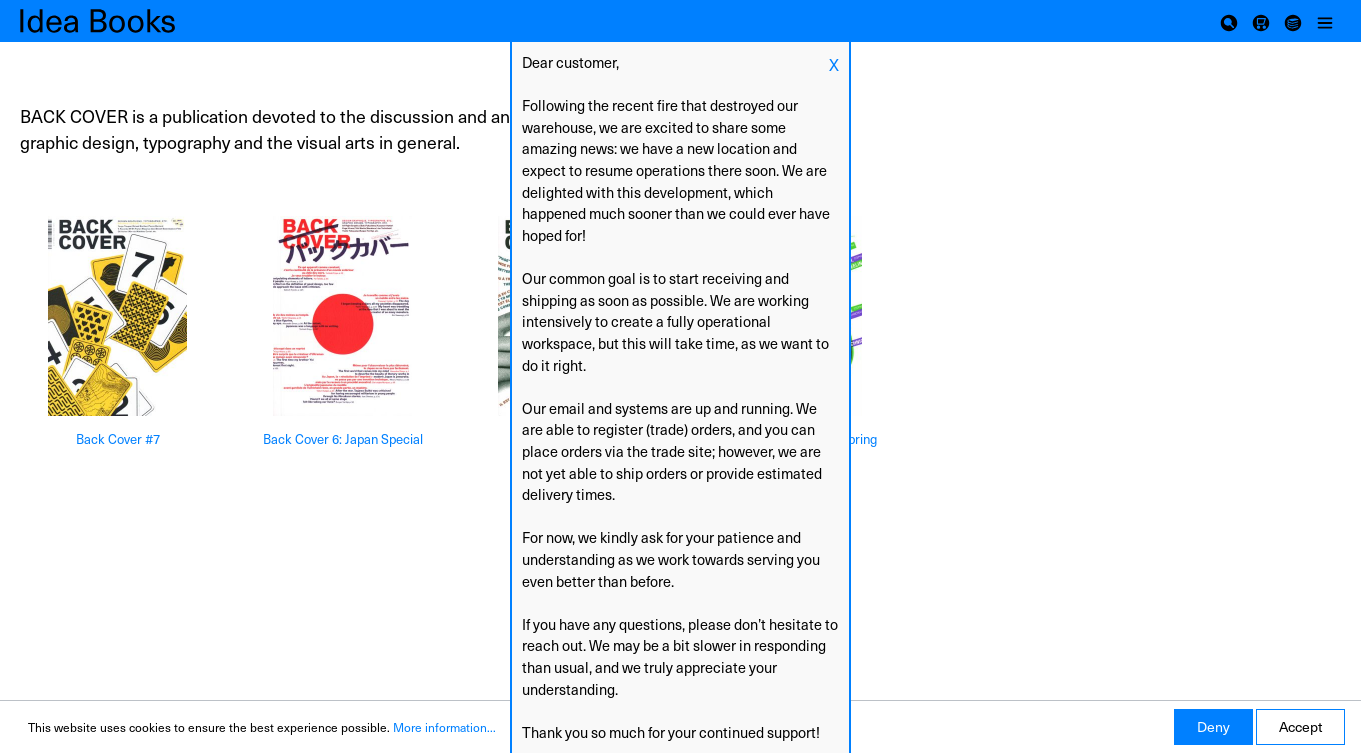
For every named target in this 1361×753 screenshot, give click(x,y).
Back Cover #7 (118, 439)
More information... (444, 727)
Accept (1300, 726)
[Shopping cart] (1261, 21)
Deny (1213, 726)
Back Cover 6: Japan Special (343, 439)
